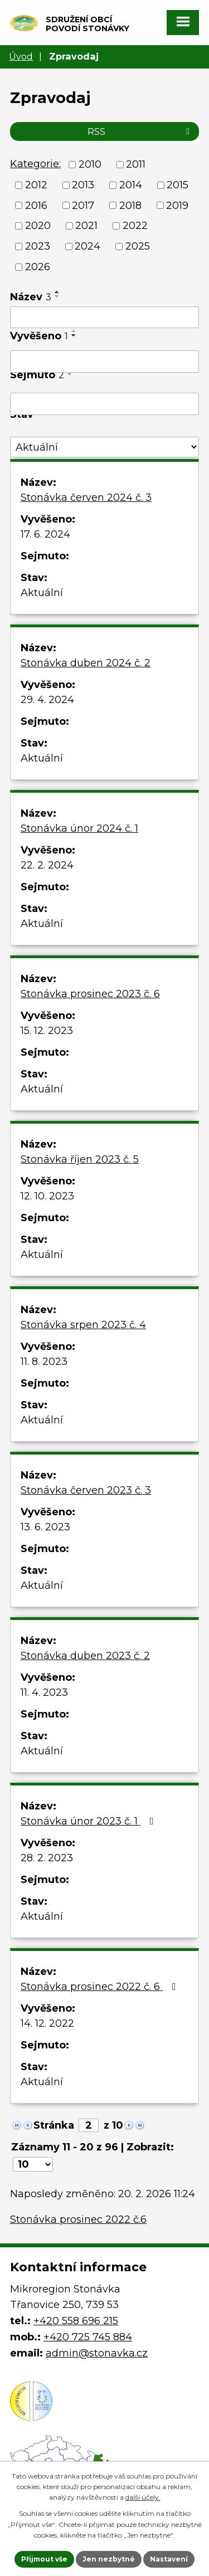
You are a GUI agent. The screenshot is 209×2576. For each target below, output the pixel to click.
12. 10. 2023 (47, 1196)
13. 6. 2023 (45, 1527)
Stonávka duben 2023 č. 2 (85, 1656)
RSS (140, 131)
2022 (135, 225)
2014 (130, 185)
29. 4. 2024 (47, 700)
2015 (177, 185)
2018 (130, 205)
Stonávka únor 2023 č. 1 (89, 1821)
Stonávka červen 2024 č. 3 (86, 497)
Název (30, 297)
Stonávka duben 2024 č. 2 (85, 663)
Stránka (53, 2125)
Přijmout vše (44, 2559)
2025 (137, 246)
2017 (83, 205)
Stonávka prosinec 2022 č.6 (78, 2219)
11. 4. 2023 (44, 1692)
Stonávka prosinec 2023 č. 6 (90, 994)
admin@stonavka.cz (97, 2353)
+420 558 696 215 (75, 2321)
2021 (86, 225)
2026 (37, 267)
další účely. (143, 2497)
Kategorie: (35, 164)
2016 (36, 205)
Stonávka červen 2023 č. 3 (86, 1490)
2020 (38, 225)
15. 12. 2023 (47, 1030)
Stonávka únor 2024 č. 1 (79, 828)
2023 (37, 246)
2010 (90, 164)
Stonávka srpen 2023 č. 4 (83, 1325)
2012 (36, 185)
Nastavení (169, 2559)
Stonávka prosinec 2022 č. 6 (101, 1986)
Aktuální (42, 593)
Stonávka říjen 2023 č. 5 (80, 1159)
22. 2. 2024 (47, 865)
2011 (135, 164)
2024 (87, 246)
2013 (83, 185)
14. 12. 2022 (47, 2023)
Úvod (21, 56)
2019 (177, 205)
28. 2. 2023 (47, 1858)
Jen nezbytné (108, 2559)
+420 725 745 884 (87, 2337)
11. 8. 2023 (44, 1361)
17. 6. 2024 (45, 534)
